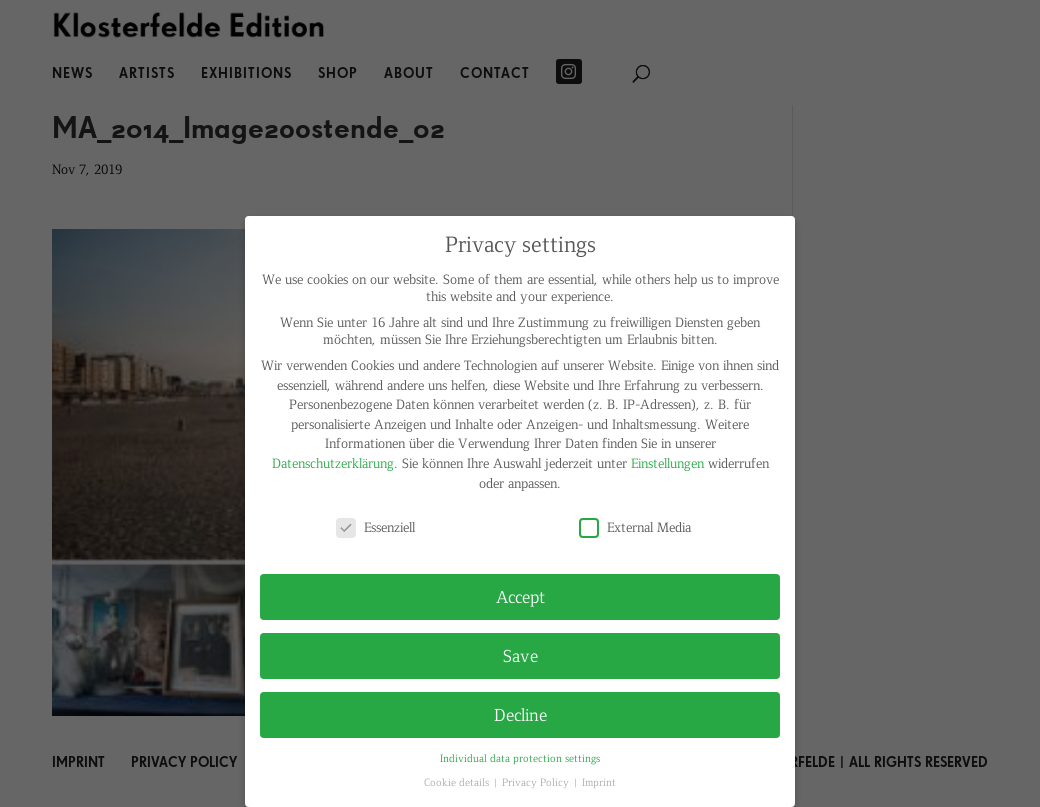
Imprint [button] (599, 781)
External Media (635, 526)
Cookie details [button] (458, 781)
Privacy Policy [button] (537, 781)
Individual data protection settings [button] (520, 757)
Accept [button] (520, 596)
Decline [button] (520, 714)
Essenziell (375, 526)
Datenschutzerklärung (333, 462)
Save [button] (520, 655)
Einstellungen (667, 462)
